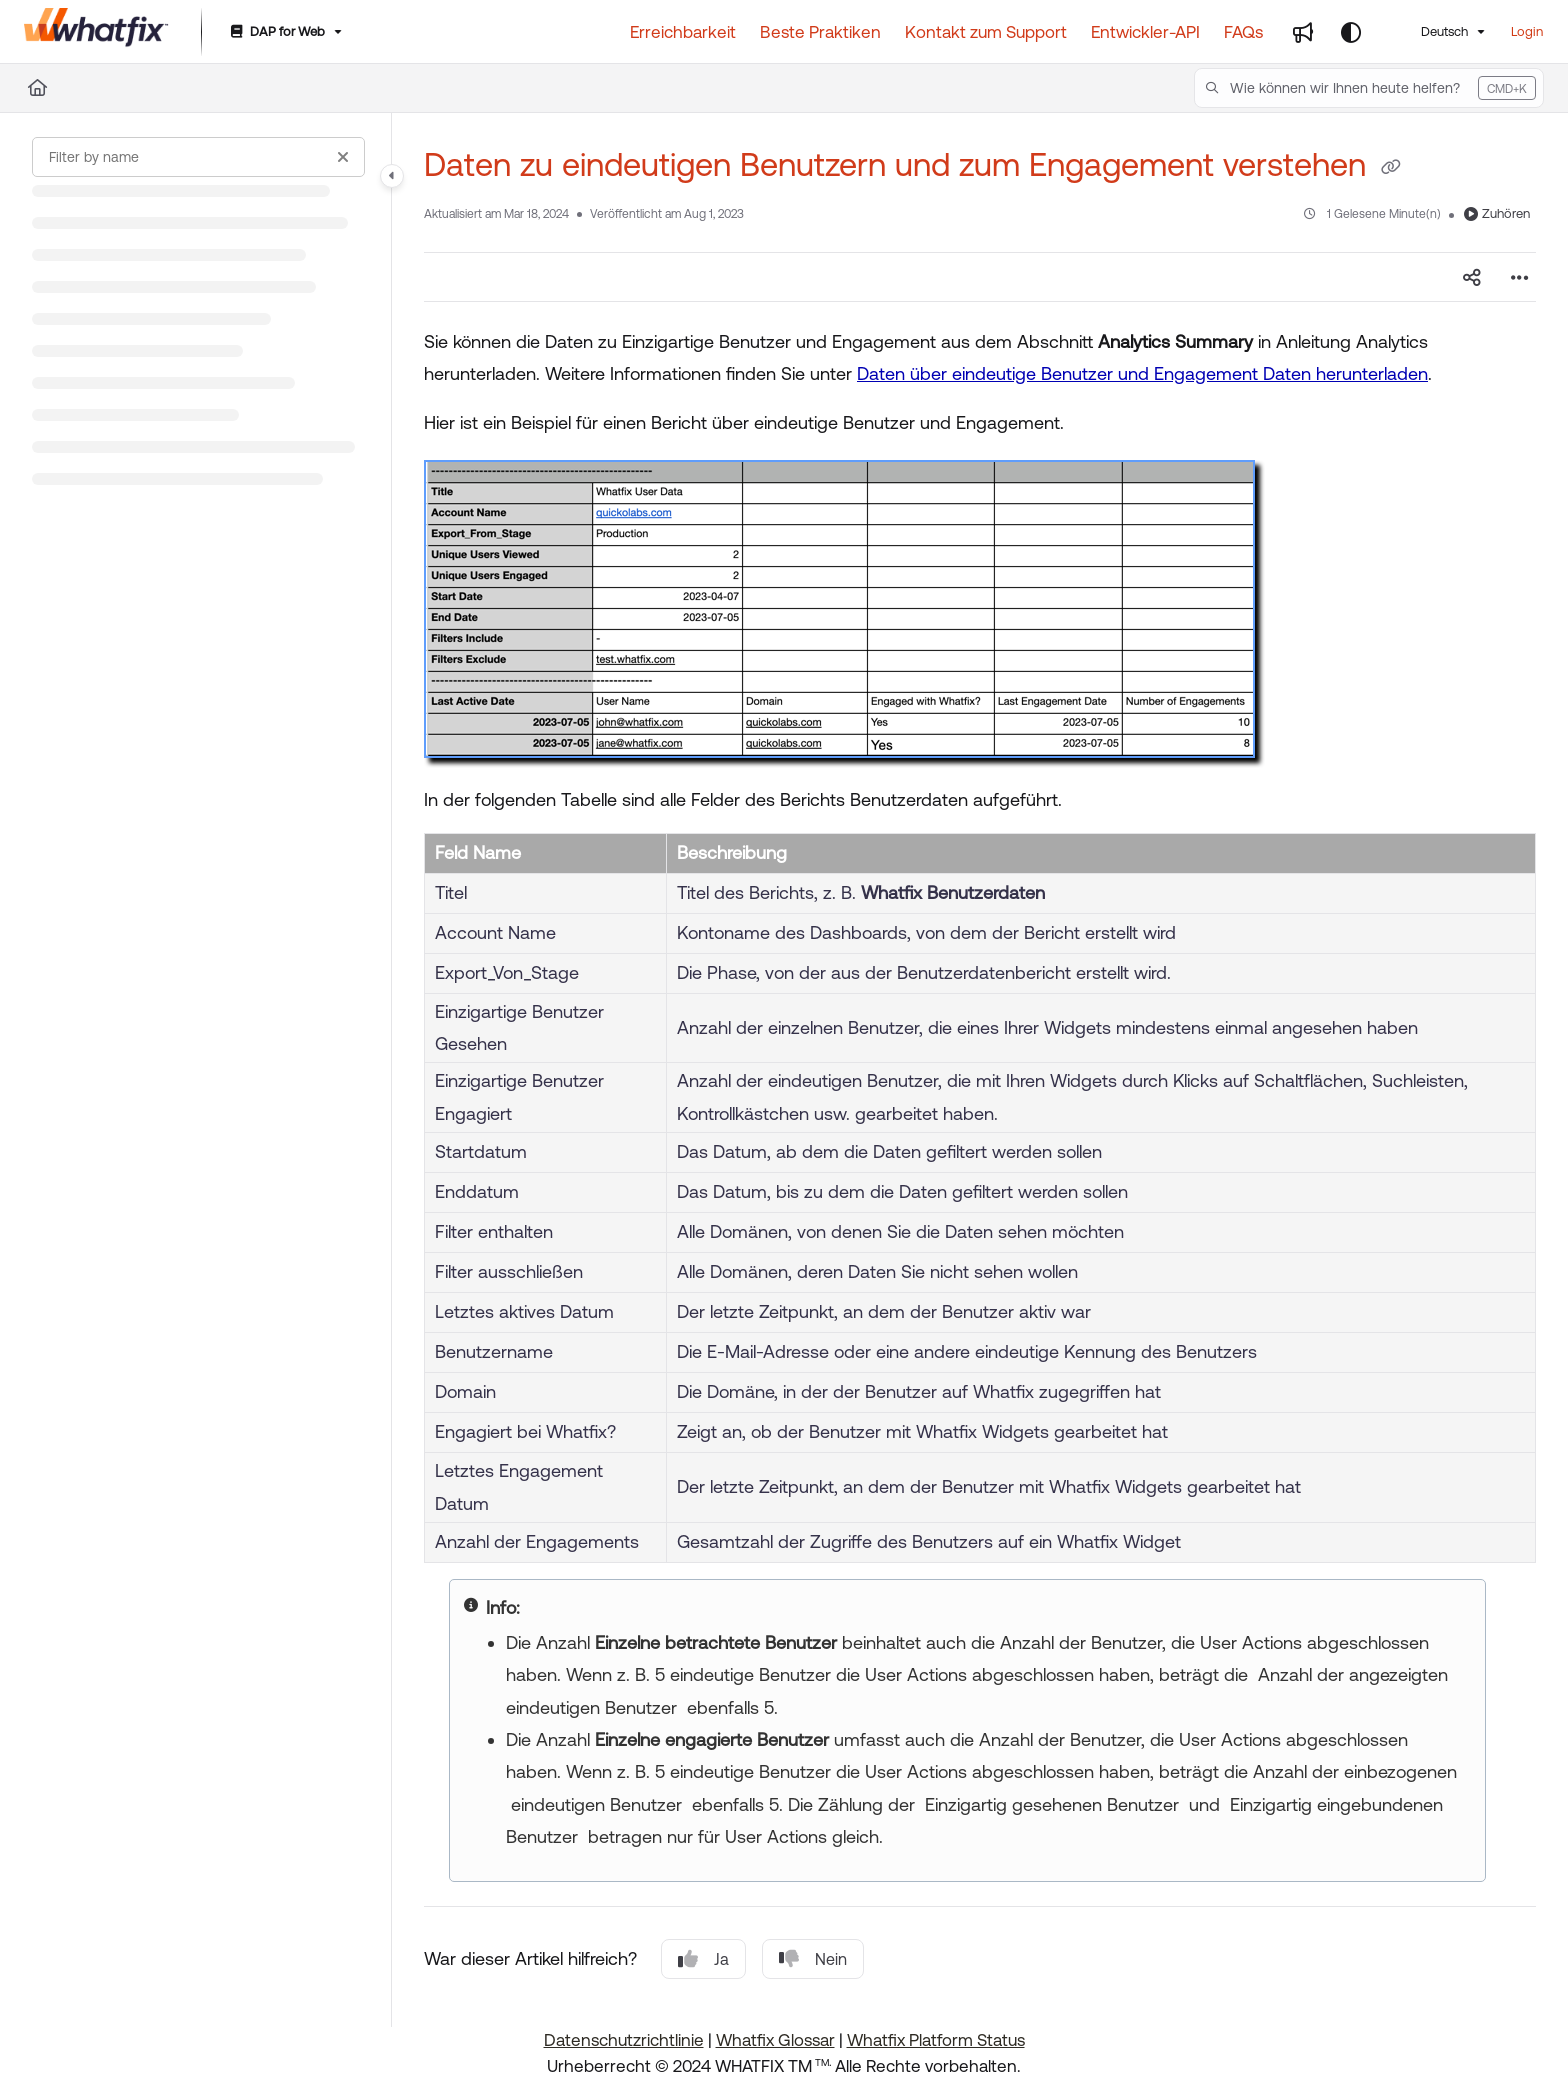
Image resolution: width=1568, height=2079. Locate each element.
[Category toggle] (392, 176)
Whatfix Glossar (775, 2040)
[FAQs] (1243, 32)
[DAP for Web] (284, 32)
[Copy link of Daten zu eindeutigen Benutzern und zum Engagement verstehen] (1391, 168)
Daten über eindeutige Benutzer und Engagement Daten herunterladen (1142, 373)
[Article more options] (1520, 277)
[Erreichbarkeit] (683, 32)
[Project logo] (96, 32)
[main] (980, 1070)
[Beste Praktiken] (820, 32)
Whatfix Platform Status (936, 2040)
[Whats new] (1303, 32)
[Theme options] (1351, 32)
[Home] (37, 88)
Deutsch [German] (1432, 31)
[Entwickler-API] (1145, 32)
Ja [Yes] (703, 1959)
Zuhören (1497, 213)
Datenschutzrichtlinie (624, 2040)
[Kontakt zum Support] (986, 32)
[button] (1369, 88)
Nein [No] (813, 1959)
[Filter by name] (198, 157)
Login (1527, 31)
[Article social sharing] (1472, 277)
